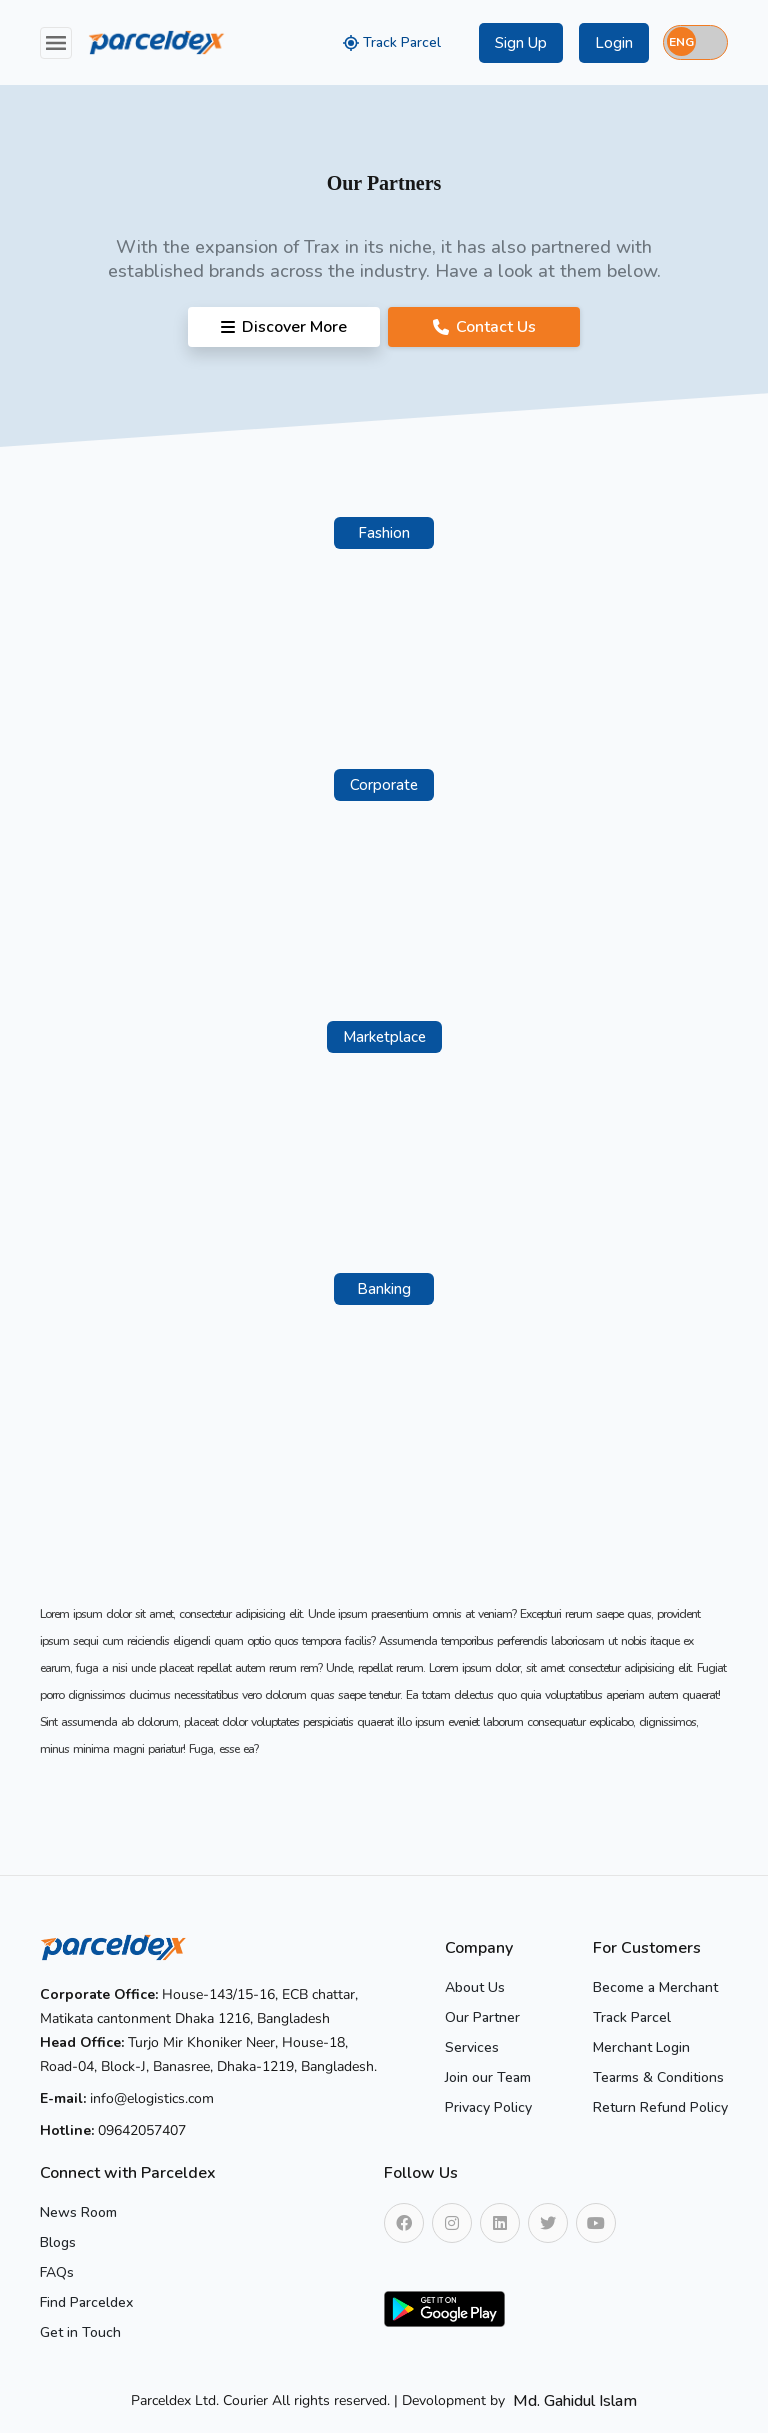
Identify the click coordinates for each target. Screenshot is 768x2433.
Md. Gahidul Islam (575, 2401)
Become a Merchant (655, 1987)
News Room (78, 2212)
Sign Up (521, 43)
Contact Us (484, 327)
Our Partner (482, 2017)
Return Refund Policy (660, 2107)
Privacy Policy (488, 2107)
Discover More (284, 327)
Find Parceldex (86, 2302)
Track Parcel (392, 42)
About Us (475, 1987)
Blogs (58, 2242)
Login (614, 43)
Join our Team (488, 2077)
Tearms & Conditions (658, 2077)
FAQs (57, 2272)
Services (472, 2047)
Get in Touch (80, 2332)
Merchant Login (641, 2047)
